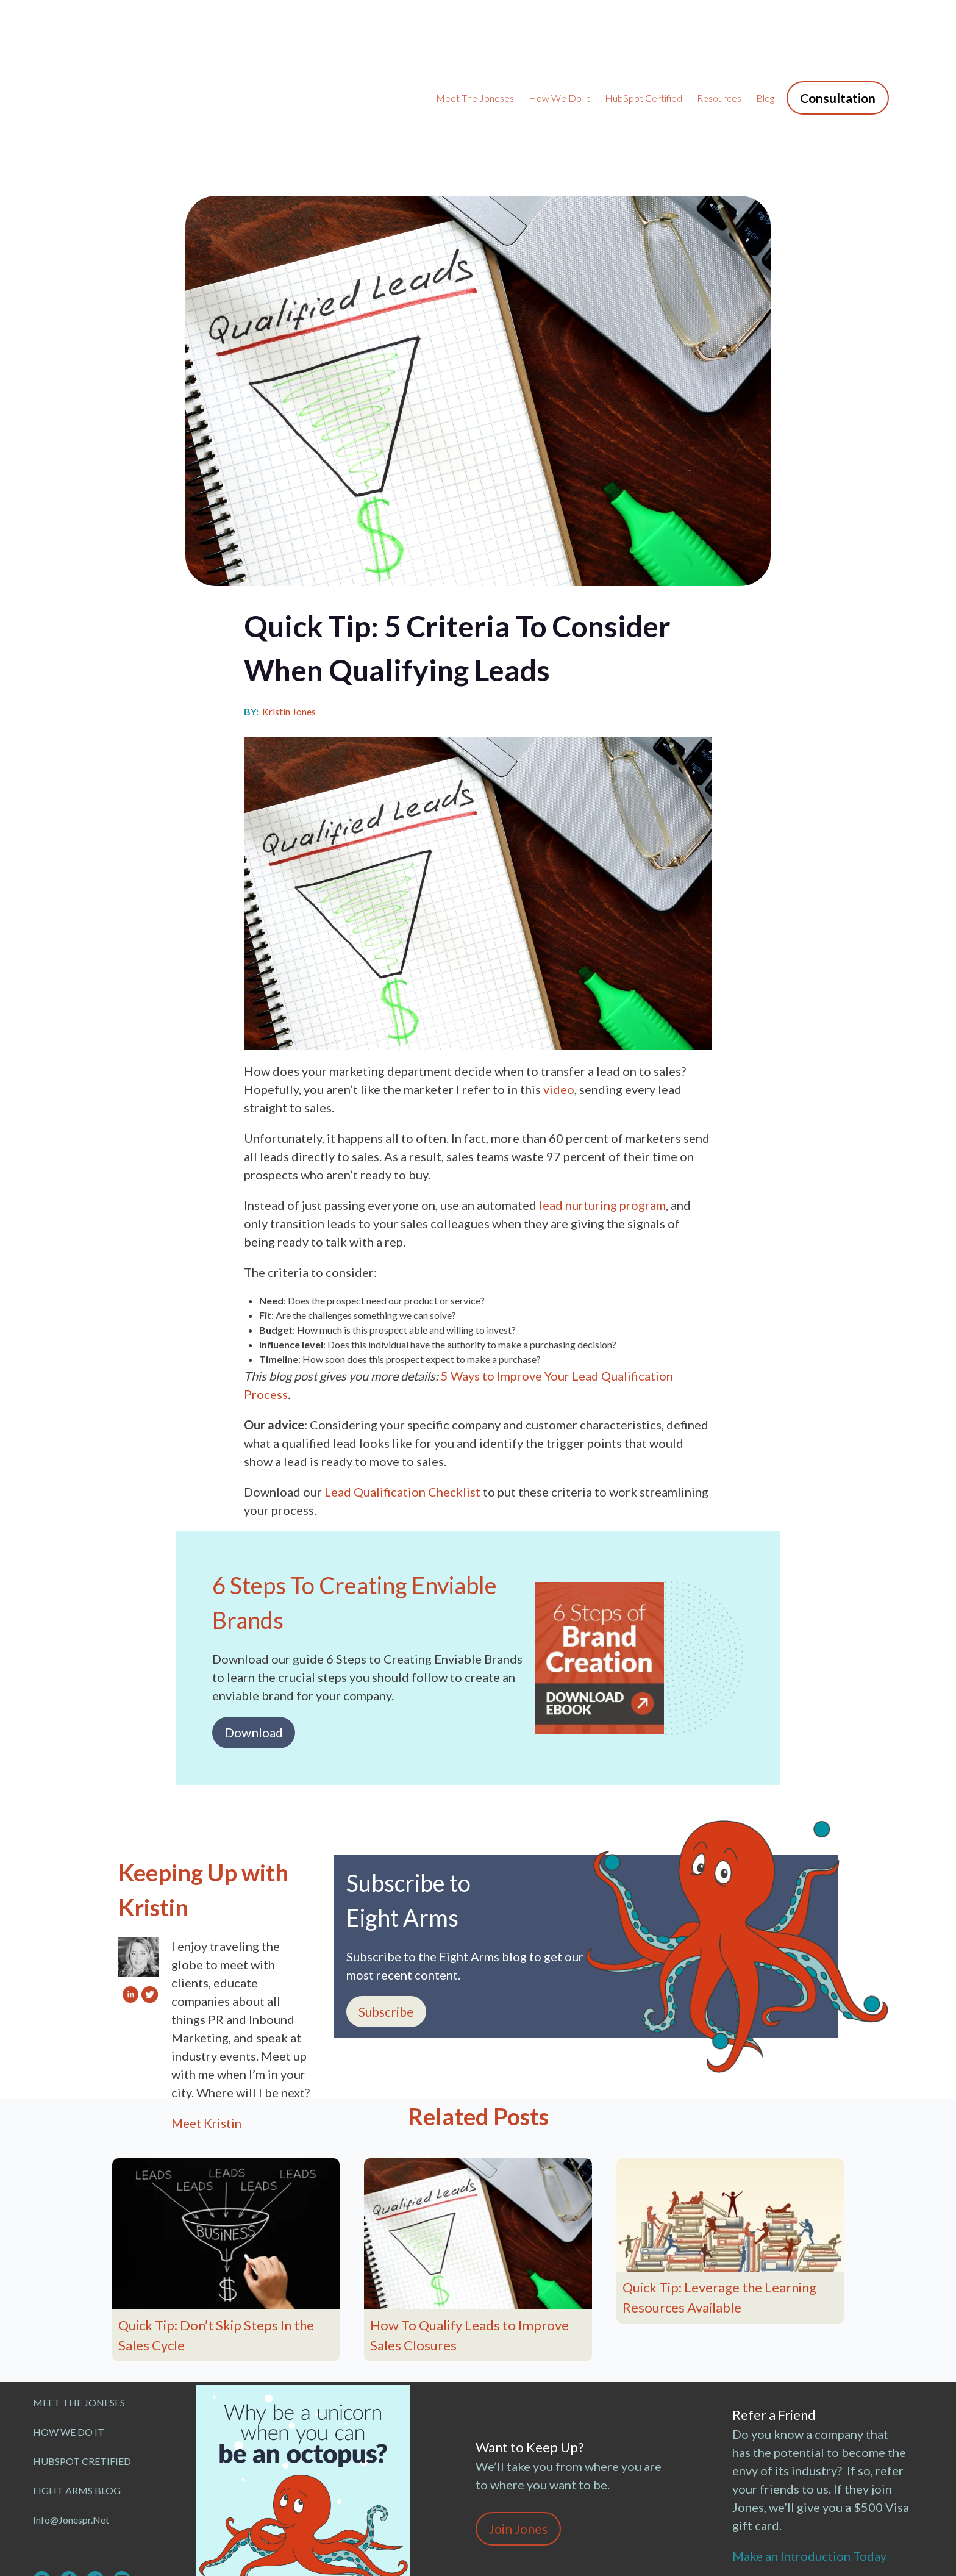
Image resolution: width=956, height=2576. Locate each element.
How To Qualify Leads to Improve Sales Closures (469, 2221)
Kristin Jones (289, 598)
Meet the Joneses (475, 41)
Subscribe (386, 1898)
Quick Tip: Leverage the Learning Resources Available (719, 2184)
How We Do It (559, 41)
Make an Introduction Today (811, 2442)
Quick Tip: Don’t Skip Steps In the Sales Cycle (216, 2221)
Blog (765, 41)
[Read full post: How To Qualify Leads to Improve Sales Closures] (477, 2120)
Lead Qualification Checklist (402, 1378)
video (558, 975)
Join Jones (518, 2415)
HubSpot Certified (643, 41)
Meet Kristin (206, 2009)
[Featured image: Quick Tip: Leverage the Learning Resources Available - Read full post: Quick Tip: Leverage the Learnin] (730, 2102)
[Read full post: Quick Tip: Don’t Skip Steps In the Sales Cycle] (226, 2120)
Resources (719, 41)
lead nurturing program (602, 1091)
